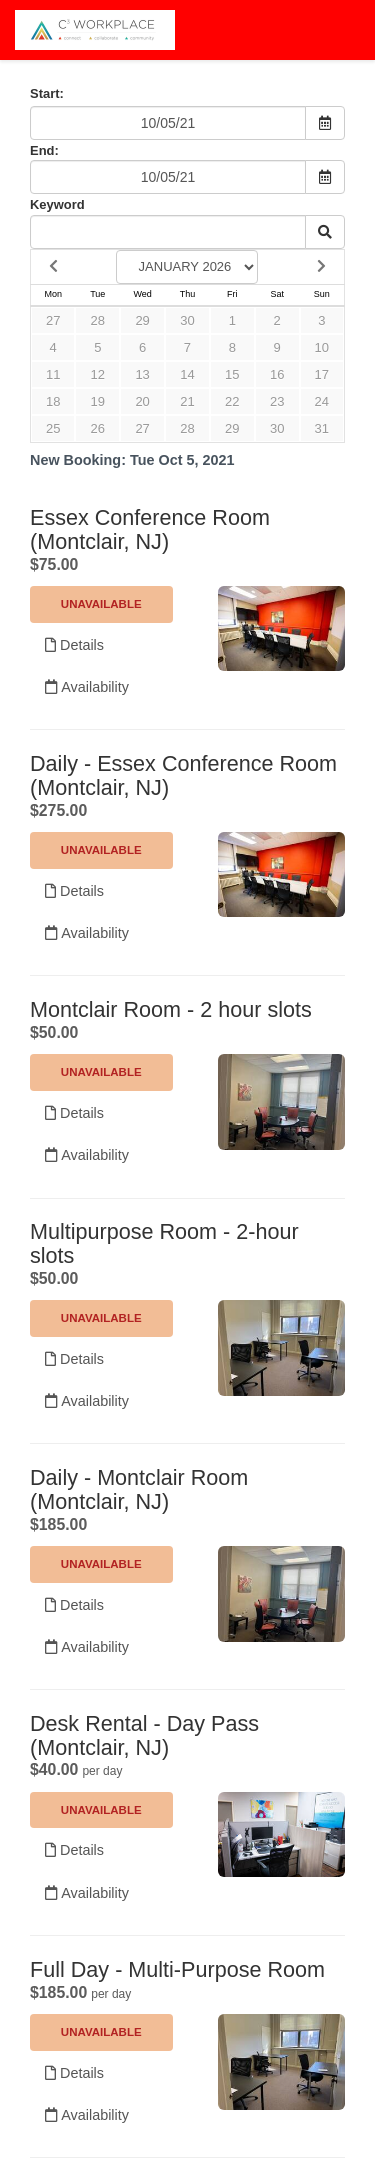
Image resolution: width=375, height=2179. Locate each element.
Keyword (57, 204)
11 (53, 374)
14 (187, 374)
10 (322, 347)
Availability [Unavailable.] (87, 687)
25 (53, 428)
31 (322, 428)
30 (187, 320)
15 (232, 374)
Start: (47, 93)
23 (277, 401)
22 (232, 401)
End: (44, 150)
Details (74, 645)
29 (142, 320)
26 (98, 428)
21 (187, 401)
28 (98, 320)
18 (53, 401)
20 (142, 401)
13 (142, 374)
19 (98, 401)
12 (98, 374)
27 (53, 320)
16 (277, 374)
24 (322, 401)
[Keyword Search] (168, 232)
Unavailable (101, 604)
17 (322, 374)
